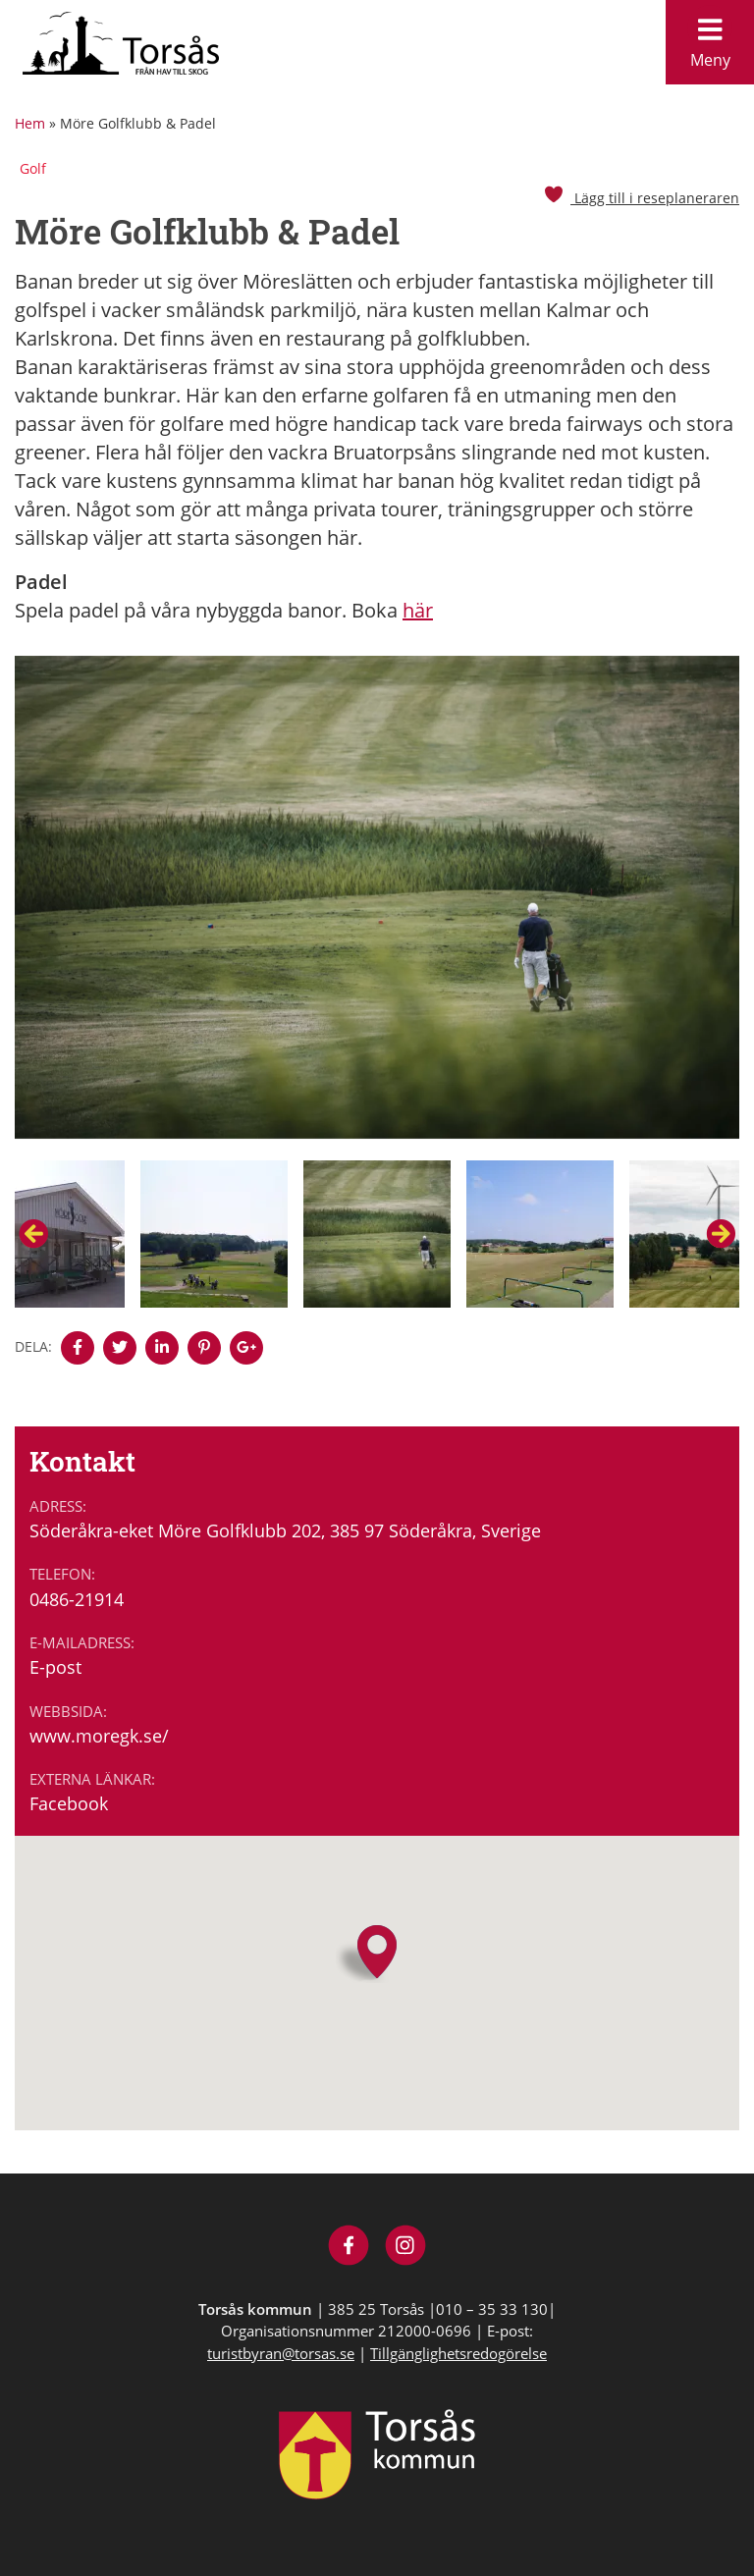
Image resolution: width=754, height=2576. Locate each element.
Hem (30, 123)
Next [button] (720, 1234)
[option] (377, 908)
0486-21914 (76, 1599)
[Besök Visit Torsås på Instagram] (406, 2248)
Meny (709, 38)
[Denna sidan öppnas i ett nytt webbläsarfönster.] (77, 1348)
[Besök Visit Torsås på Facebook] (349, 2248)
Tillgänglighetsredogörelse (458, 2353)
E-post (55, 1667)
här (418, 610)
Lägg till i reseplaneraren (641, 197)
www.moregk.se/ (99, 1735)
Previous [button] (33, 1234)
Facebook (68, 1803)
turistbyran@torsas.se (280, 2353)
